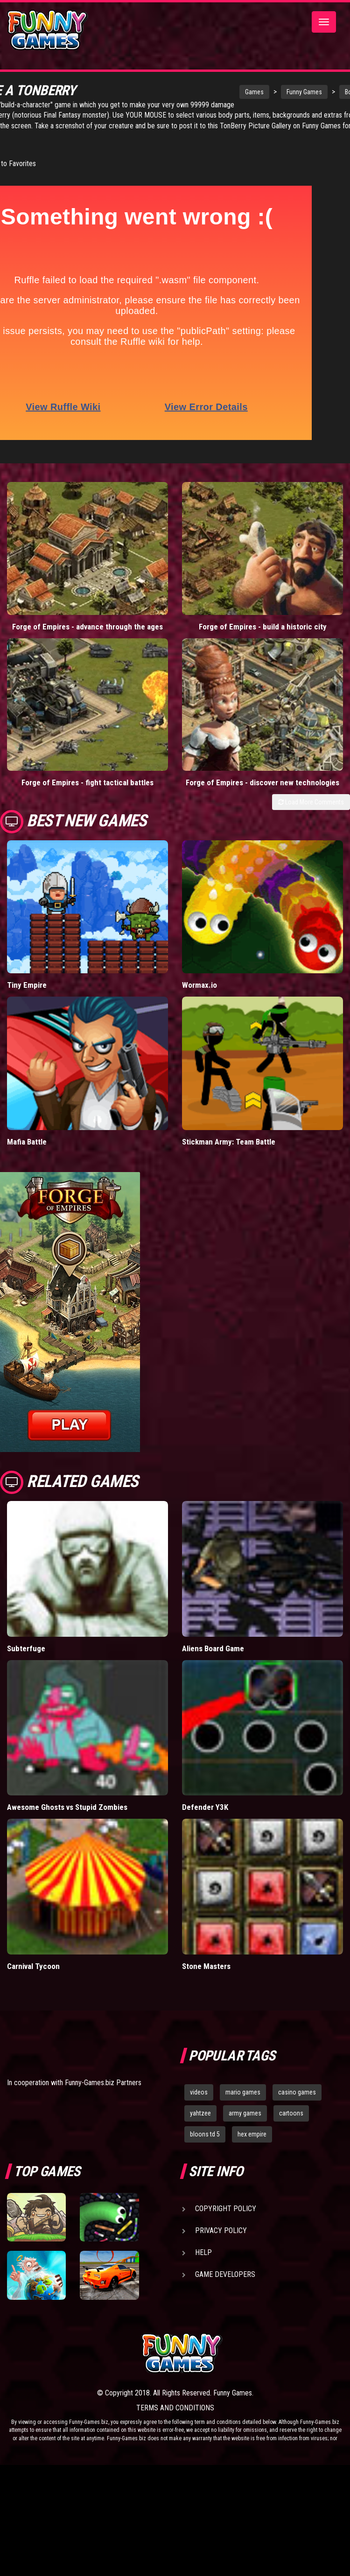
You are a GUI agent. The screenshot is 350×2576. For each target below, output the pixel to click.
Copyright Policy (225, 2208)
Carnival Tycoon (33, 1966)
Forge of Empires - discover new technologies (262, 782)
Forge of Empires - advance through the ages (87, 626)
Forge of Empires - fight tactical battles (87, 782)
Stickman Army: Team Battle (228, 1141)
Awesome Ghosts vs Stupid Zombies (67, 1807)
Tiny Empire (27, 985)
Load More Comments (311, 802)
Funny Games (266, 92)
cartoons (291, 2113)
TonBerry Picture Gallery (98, 136)
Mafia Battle (27, 1141)
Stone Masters (206, 1966)
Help (203, 2252)
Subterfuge (26, 1648)
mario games (242, 2092)
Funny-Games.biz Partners (103, 2082)
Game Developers (225, 2274)
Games (216, 92)
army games (245, 2113)
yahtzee (200, 2113)
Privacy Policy (221, 2230)
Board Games (324, 92)
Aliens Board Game (213, 1648)
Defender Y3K (205, 1807)
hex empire (252, 2134)
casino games (297, 2092)
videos (199, 2092)
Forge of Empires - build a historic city (263, 626)
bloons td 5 (205, 2134)
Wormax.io (199, 985)
